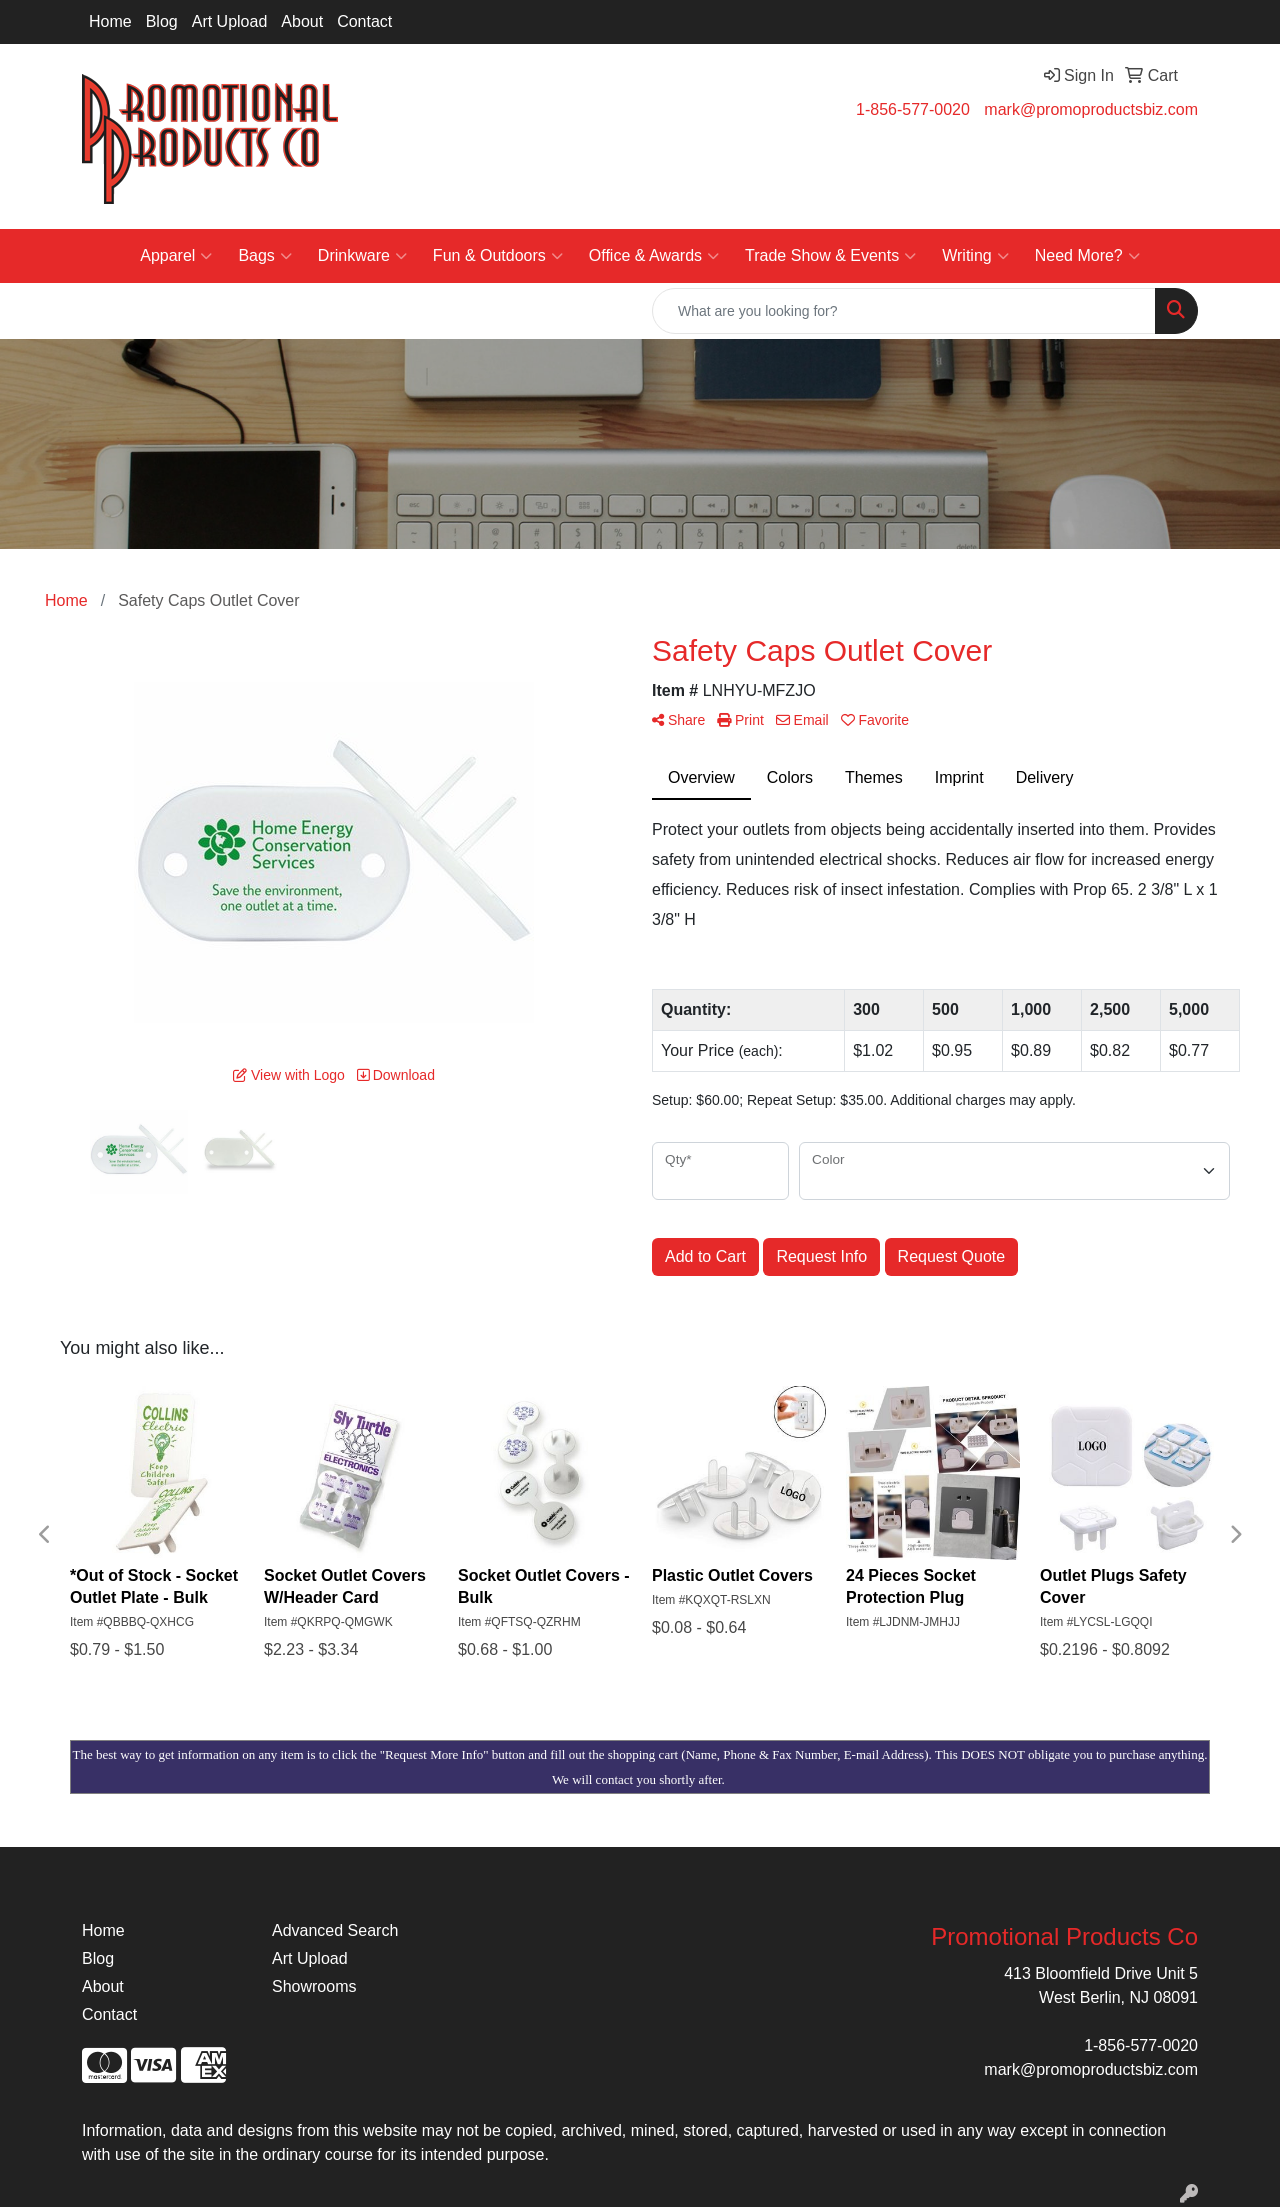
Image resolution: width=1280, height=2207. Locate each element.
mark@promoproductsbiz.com (1091, 109)
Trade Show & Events (830, 256)
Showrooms (314, 1986)
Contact (364, 21)
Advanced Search (335, 1930)
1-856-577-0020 (913, 109)
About (302, 21)
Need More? (1087, 256)
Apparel (176, 256)
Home (110, 21)
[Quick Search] (904, 311)
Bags (264, 256)
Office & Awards (654, 256)
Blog (162, 21)
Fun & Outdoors (498, 256)
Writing (975, 256)
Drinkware (362, 256)
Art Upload (230, 21)
